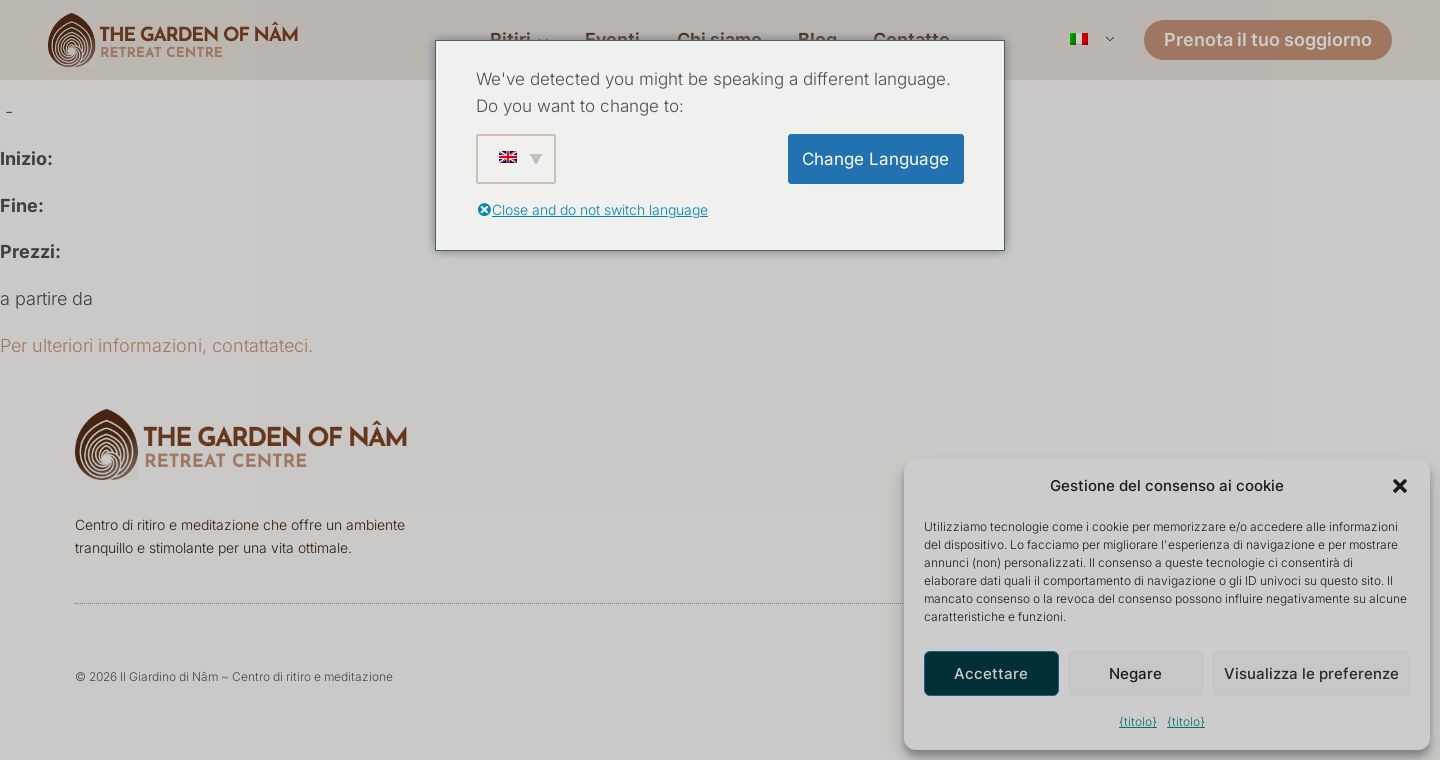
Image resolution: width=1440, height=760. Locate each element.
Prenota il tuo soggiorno (1268, 39)
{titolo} (1138, 721)
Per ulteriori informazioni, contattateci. (156, 345)
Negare (1135, 673)
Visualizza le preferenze (1311, 673)
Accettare (991, 673)
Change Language (875, 159)
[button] (1400, 486)
